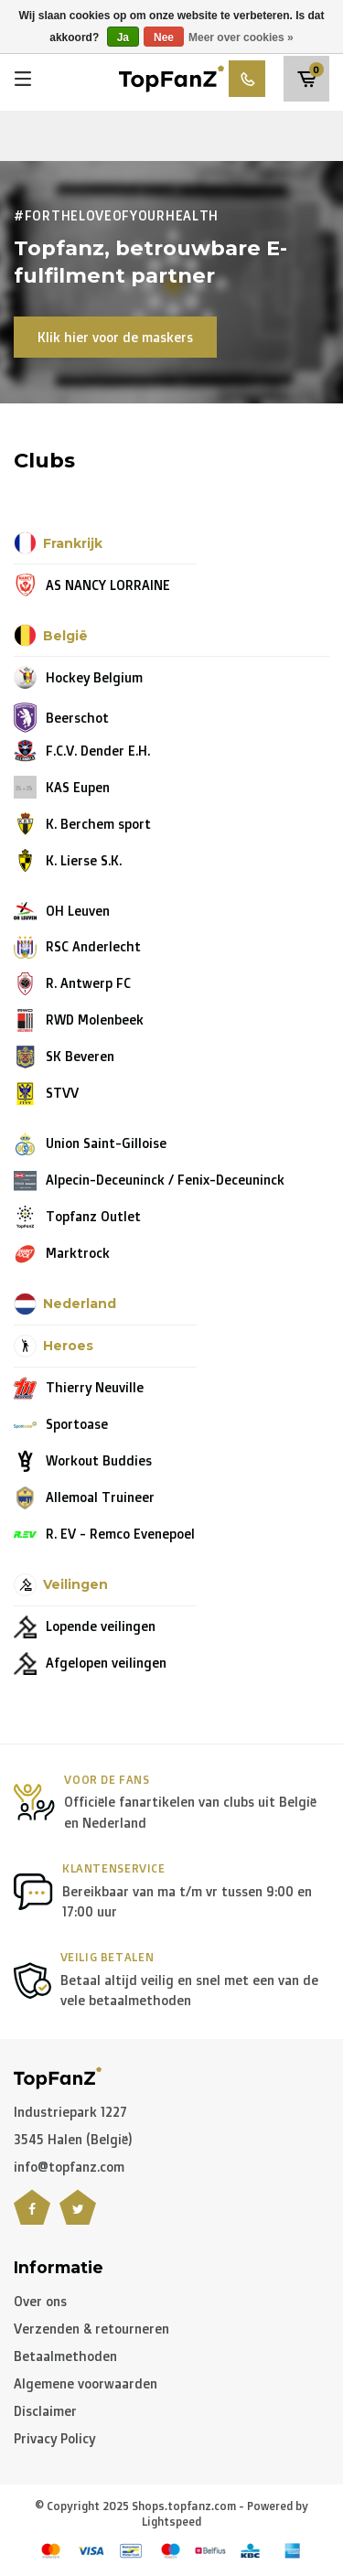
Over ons (40, 2301)
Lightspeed (171, 2521)
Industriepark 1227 (70, 2112)
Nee (164, 37)
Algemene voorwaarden (85, 2383)
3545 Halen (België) (73, 2139)
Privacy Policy (54, 2438)
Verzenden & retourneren (91, 2328)
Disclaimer (45, 2411)
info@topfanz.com (69, 2166)
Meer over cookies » (241, 37)
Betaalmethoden (65, 2356)
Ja (123, 37)
